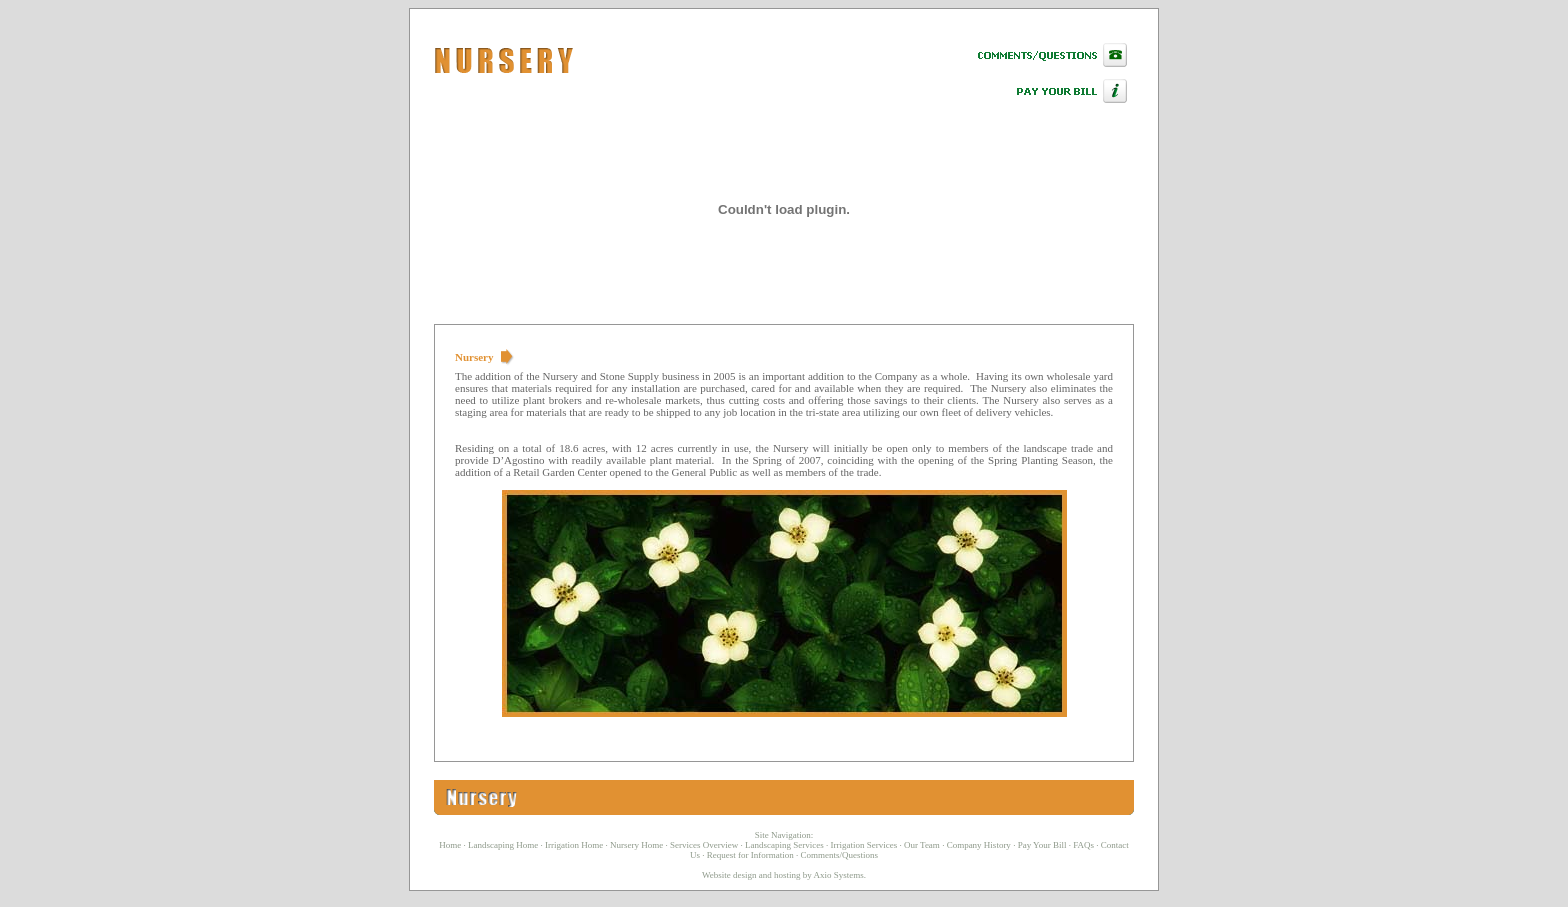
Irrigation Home (574, 845)
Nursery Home (636, 845)
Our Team (922, 845)
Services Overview (704, 845)
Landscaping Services (784, 845)
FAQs (1083, 845)
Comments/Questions (839, 855)
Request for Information (750, 855)
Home (450, 845)
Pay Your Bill (1042, 845)
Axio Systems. (840, 875)
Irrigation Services (863, 845)
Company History (979, 845)
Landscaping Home (503, 845)
